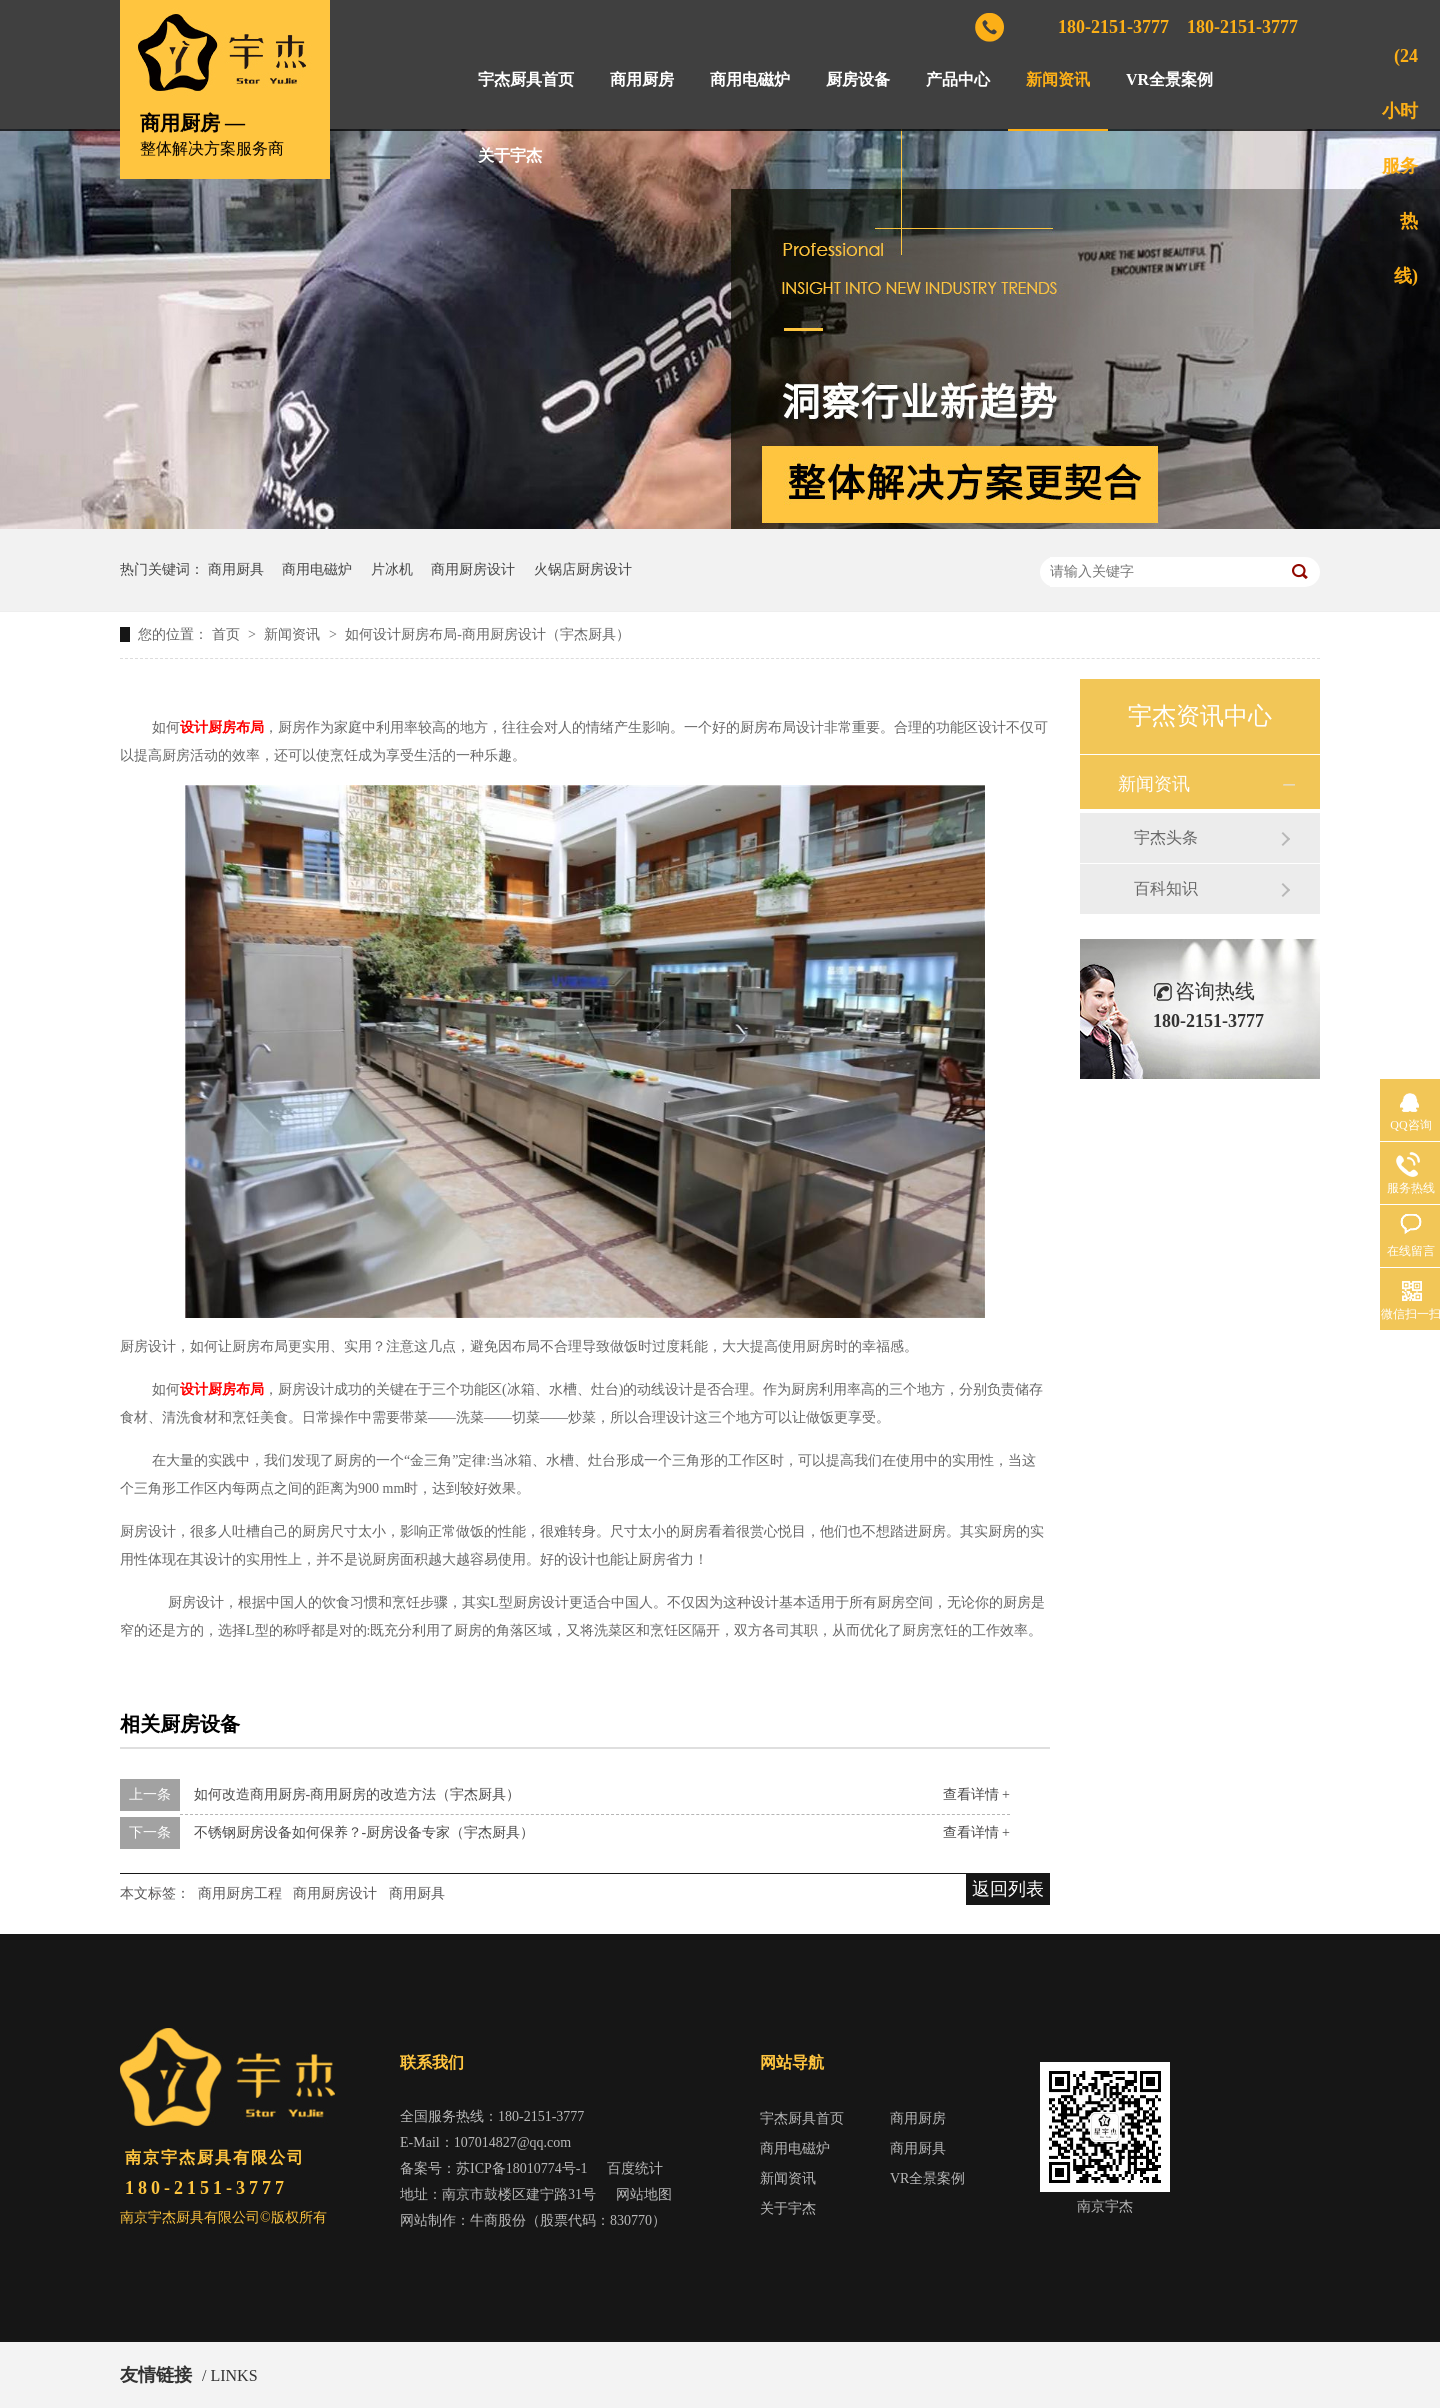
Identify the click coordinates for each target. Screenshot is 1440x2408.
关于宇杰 (510, 155)
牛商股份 (498, 2220)
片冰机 (392, 569)
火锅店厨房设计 (583, 569)
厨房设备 (858, 79)
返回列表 (1008, 1889)
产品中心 (958, 79)
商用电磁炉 (750, 79)
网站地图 (644, 2194)
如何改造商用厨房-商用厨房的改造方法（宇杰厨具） (357, 1794)
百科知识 (1166, 888)
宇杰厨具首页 (526, 79)
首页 (228, 634)
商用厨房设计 (473, 569)
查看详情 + (976, 1794)
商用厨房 (642, 79)
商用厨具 (236, 569)
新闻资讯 (1058, 79)
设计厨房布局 (222, 727)
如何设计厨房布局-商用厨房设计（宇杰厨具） (487, 634)
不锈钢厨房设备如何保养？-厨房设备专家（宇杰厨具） (364, 1832)
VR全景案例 (1169, 79)
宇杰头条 (1166, 837)
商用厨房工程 (240, 1893)
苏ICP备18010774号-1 (521, 2168)
